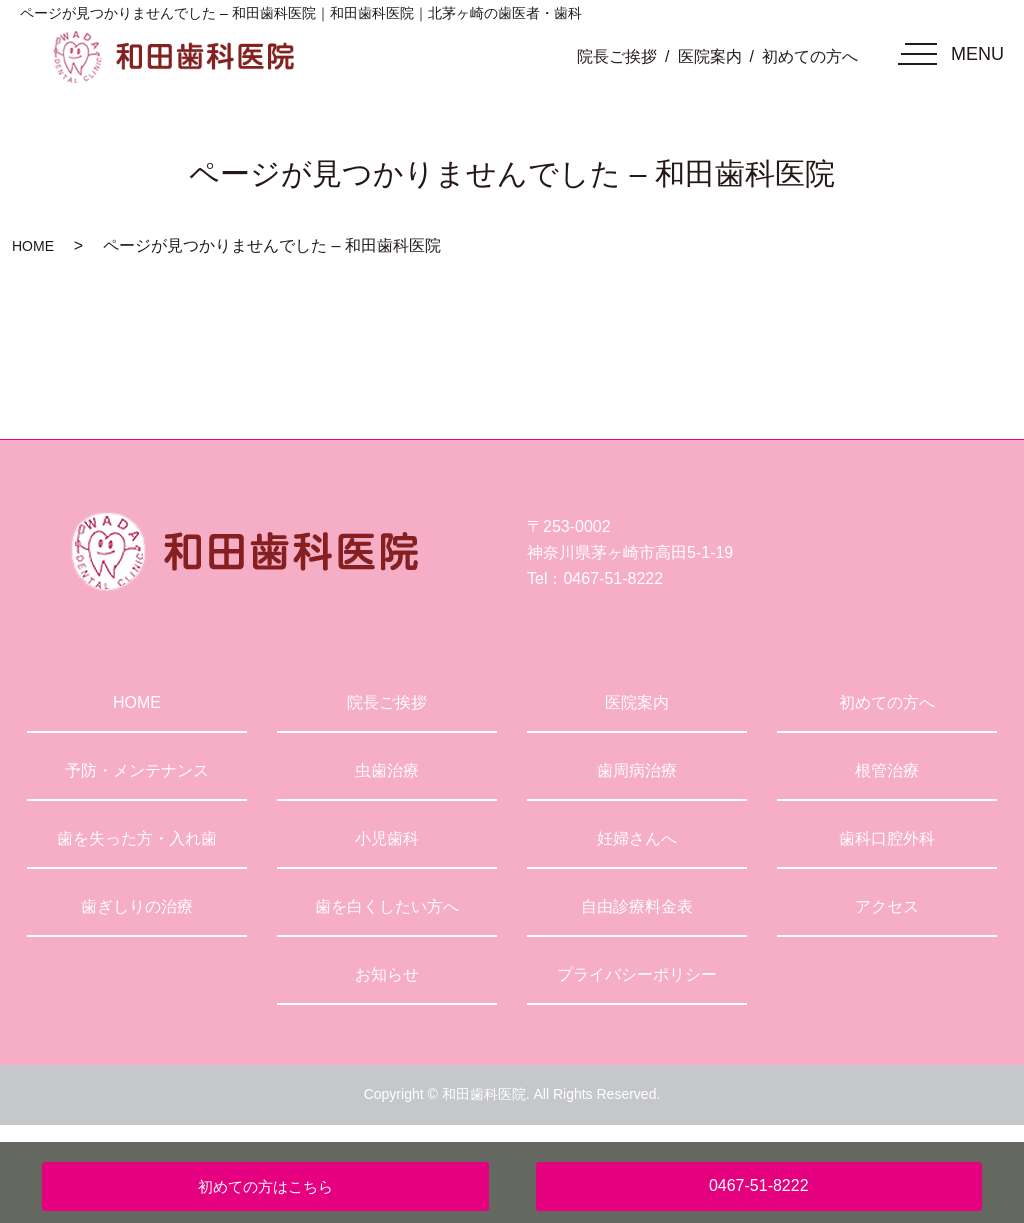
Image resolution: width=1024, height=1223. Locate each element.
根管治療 (887, 770)
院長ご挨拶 (617, 56)
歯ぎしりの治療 (137, 906)
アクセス (887, 906)
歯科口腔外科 (887, 838)
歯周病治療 (637, 770)
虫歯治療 (387, 770)
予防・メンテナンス (137, 770)
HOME (33, 246)
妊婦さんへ (637, 838)
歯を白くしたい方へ (387, 906)
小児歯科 (387, 838)
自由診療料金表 (637, 906)
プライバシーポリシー (637, 974)
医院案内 (710, 56)
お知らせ (387, 974)
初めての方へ (810, 56)
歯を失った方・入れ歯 (137, 838)
